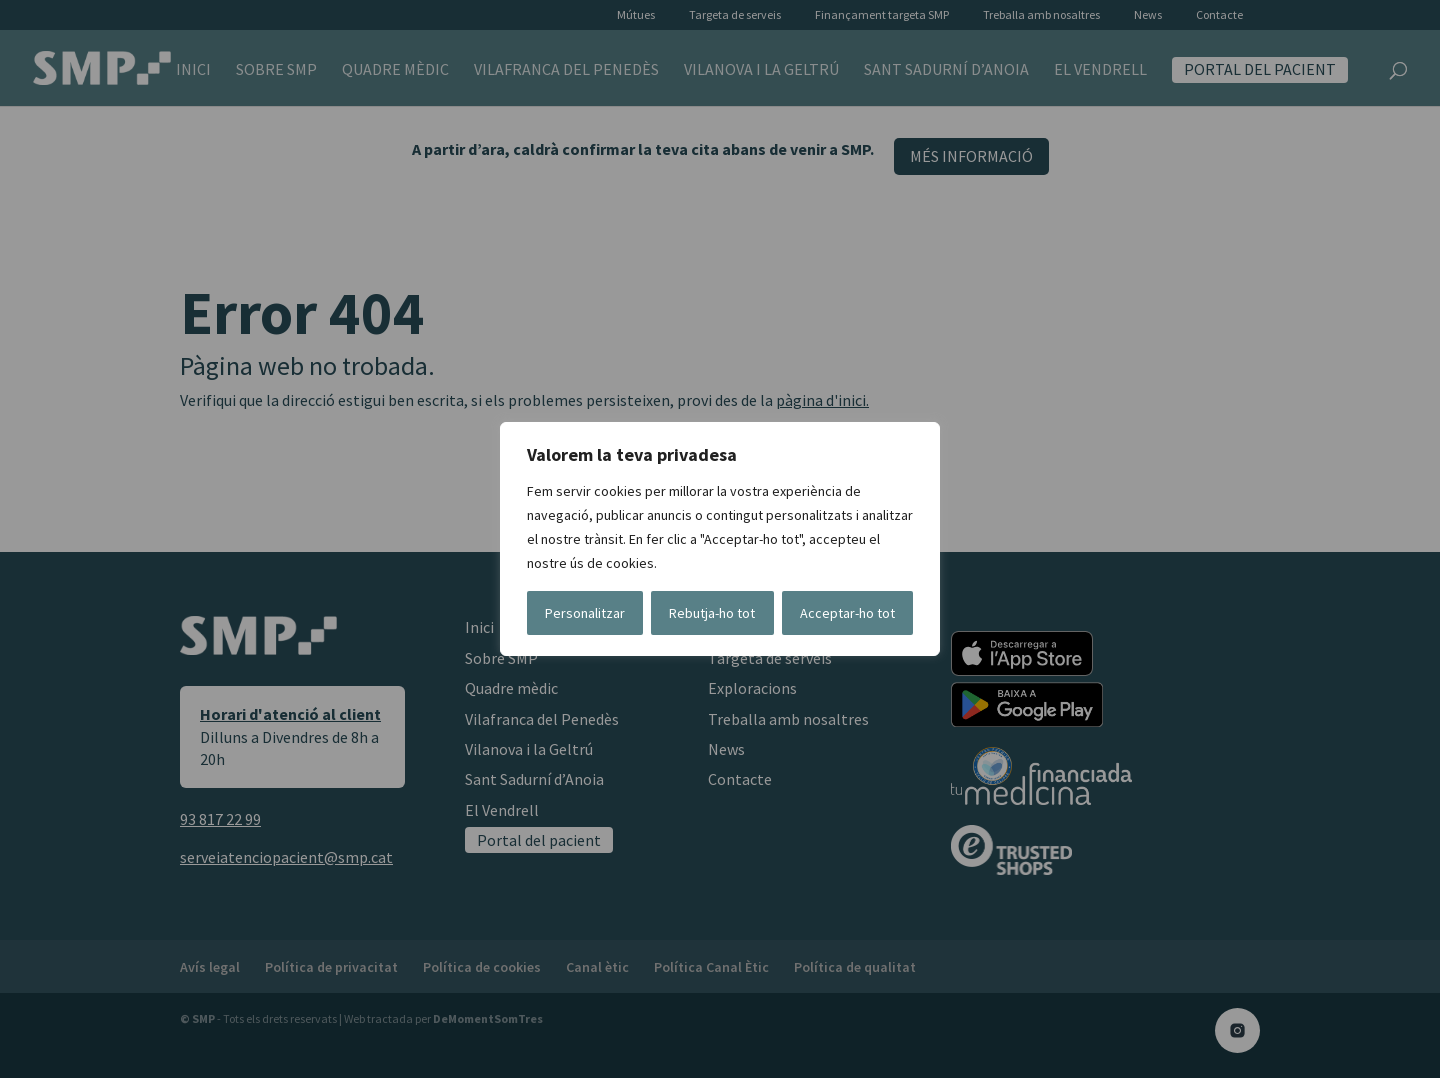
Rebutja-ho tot (712, 613)
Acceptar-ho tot (847, 613)
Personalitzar (585, 613)
